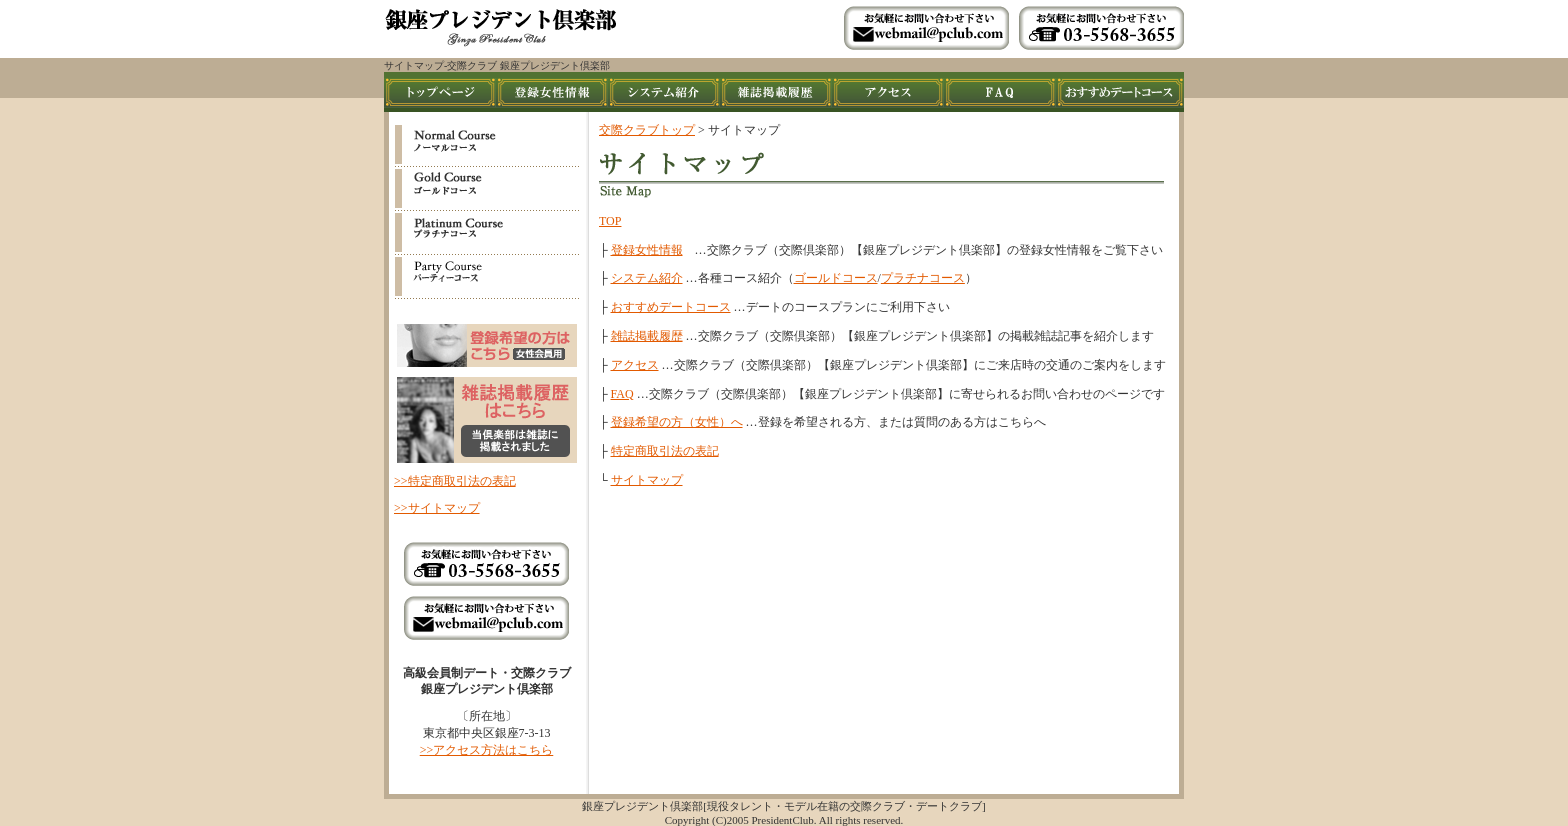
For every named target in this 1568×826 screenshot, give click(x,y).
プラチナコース (923, 278)
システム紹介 (647, 278)
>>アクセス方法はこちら (487, 750)
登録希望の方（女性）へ (677, 422)
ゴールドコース (836, 278)
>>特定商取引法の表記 (455, 481)
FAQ (622, 394)
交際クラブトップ (647, 130)
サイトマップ (647, 480)
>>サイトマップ (437, 508)
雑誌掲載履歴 (647, 336)
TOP (610, 221)
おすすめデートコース (671, 307)
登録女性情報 (647, 250)
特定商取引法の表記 (665, 451)
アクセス (635, 365)
